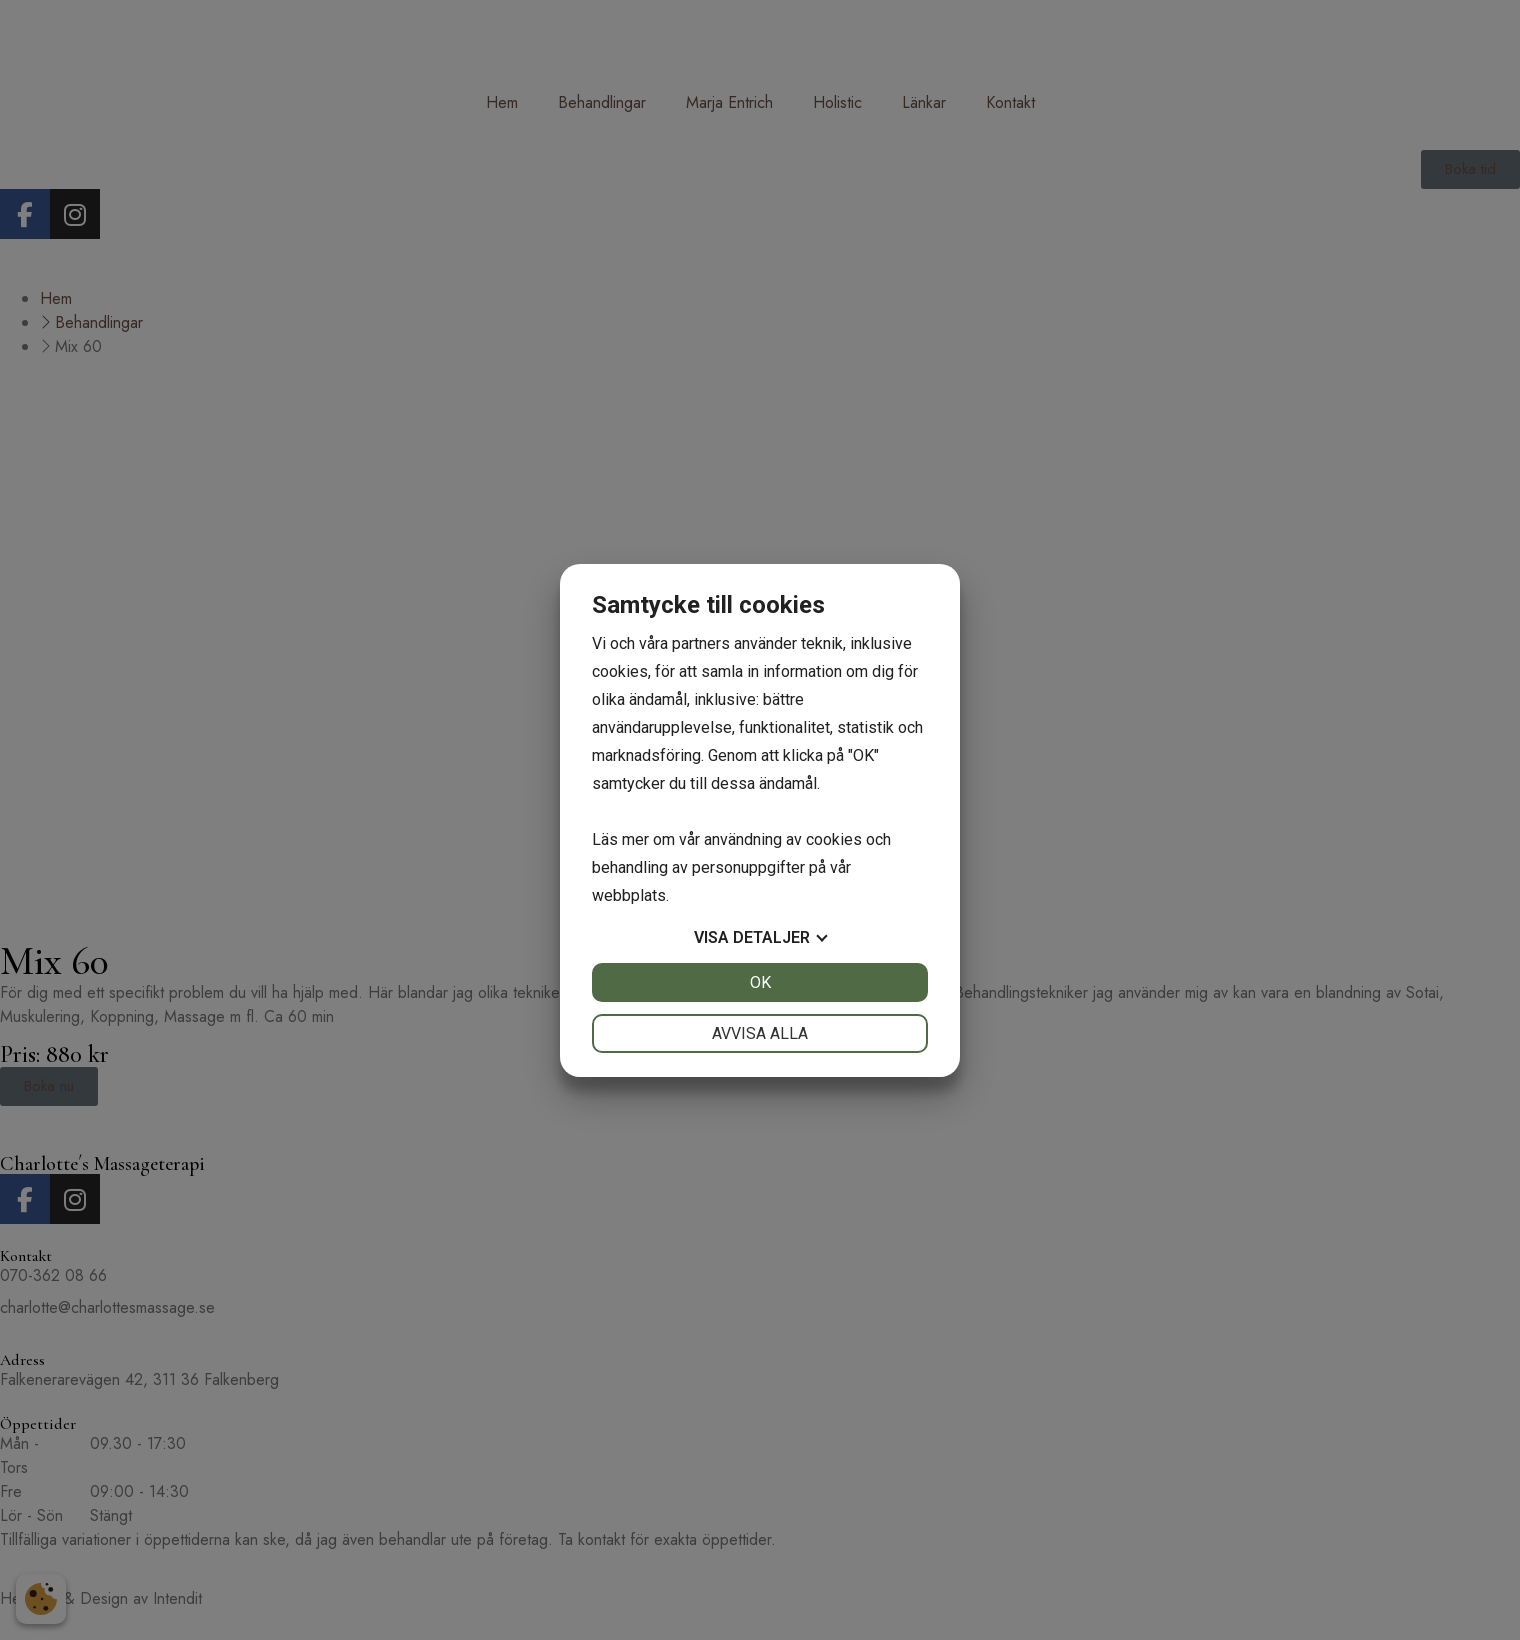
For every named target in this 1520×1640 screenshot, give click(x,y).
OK (760, 982)
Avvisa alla (760, 1033)
